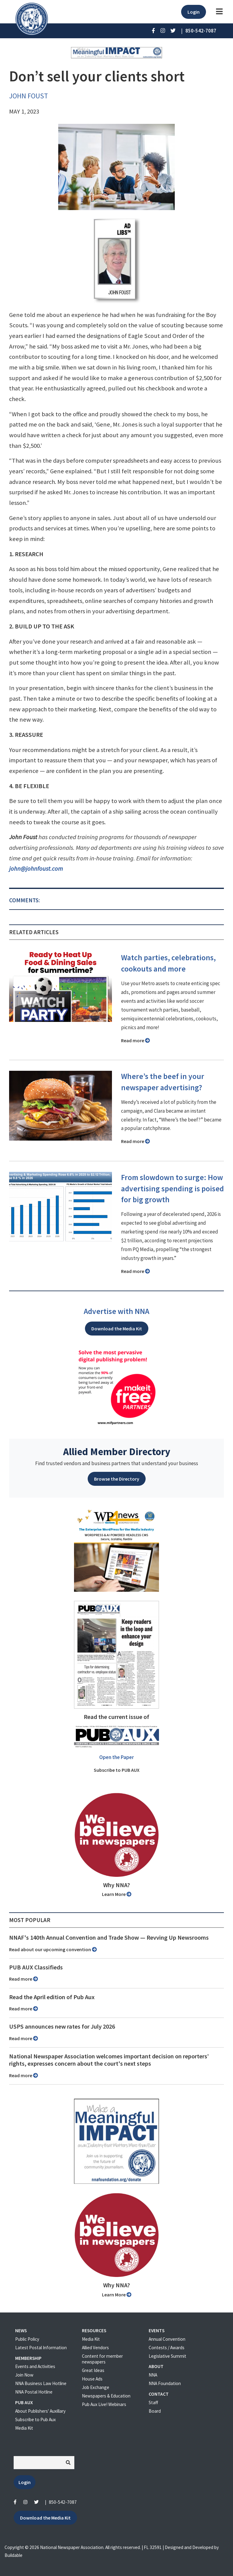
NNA (153, 2375)
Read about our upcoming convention (53, 1949)
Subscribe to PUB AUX (117, 1770)
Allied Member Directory (116, 1451)
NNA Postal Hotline (33, 2392)
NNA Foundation (165, 2383)
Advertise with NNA (116, 1311)
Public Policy (27, 2339)
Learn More (116, 1894)
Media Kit (24, 2428)
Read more (135, 1040)
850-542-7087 (63, 2502)
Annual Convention (167, 2339)
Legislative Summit (167, 2356)
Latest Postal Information (41, 2347)
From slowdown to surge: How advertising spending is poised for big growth (172, 1188)
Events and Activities (35, 2366)
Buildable (13, 2555)
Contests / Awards (166, 2347)
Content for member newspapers (102, 2359)
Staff (153, 2402)
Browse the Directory (116, 1479)
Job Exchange (95, 2387)
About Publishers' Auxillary (40, 2411)
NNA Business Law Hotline (40, 2383)
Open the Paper (116, 1757)
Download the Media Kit (116, 1328)
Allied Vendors (95, 2347)
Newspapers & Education (106, 2396)
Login (193, 12)
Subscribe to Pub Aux (35, 2419)
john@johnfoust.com (36, 869)
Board (155, 2411)
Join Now (24, 2375)
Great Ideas (93, 2370)
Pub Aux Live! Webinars (104, 2404)
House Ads (92, 2379)
